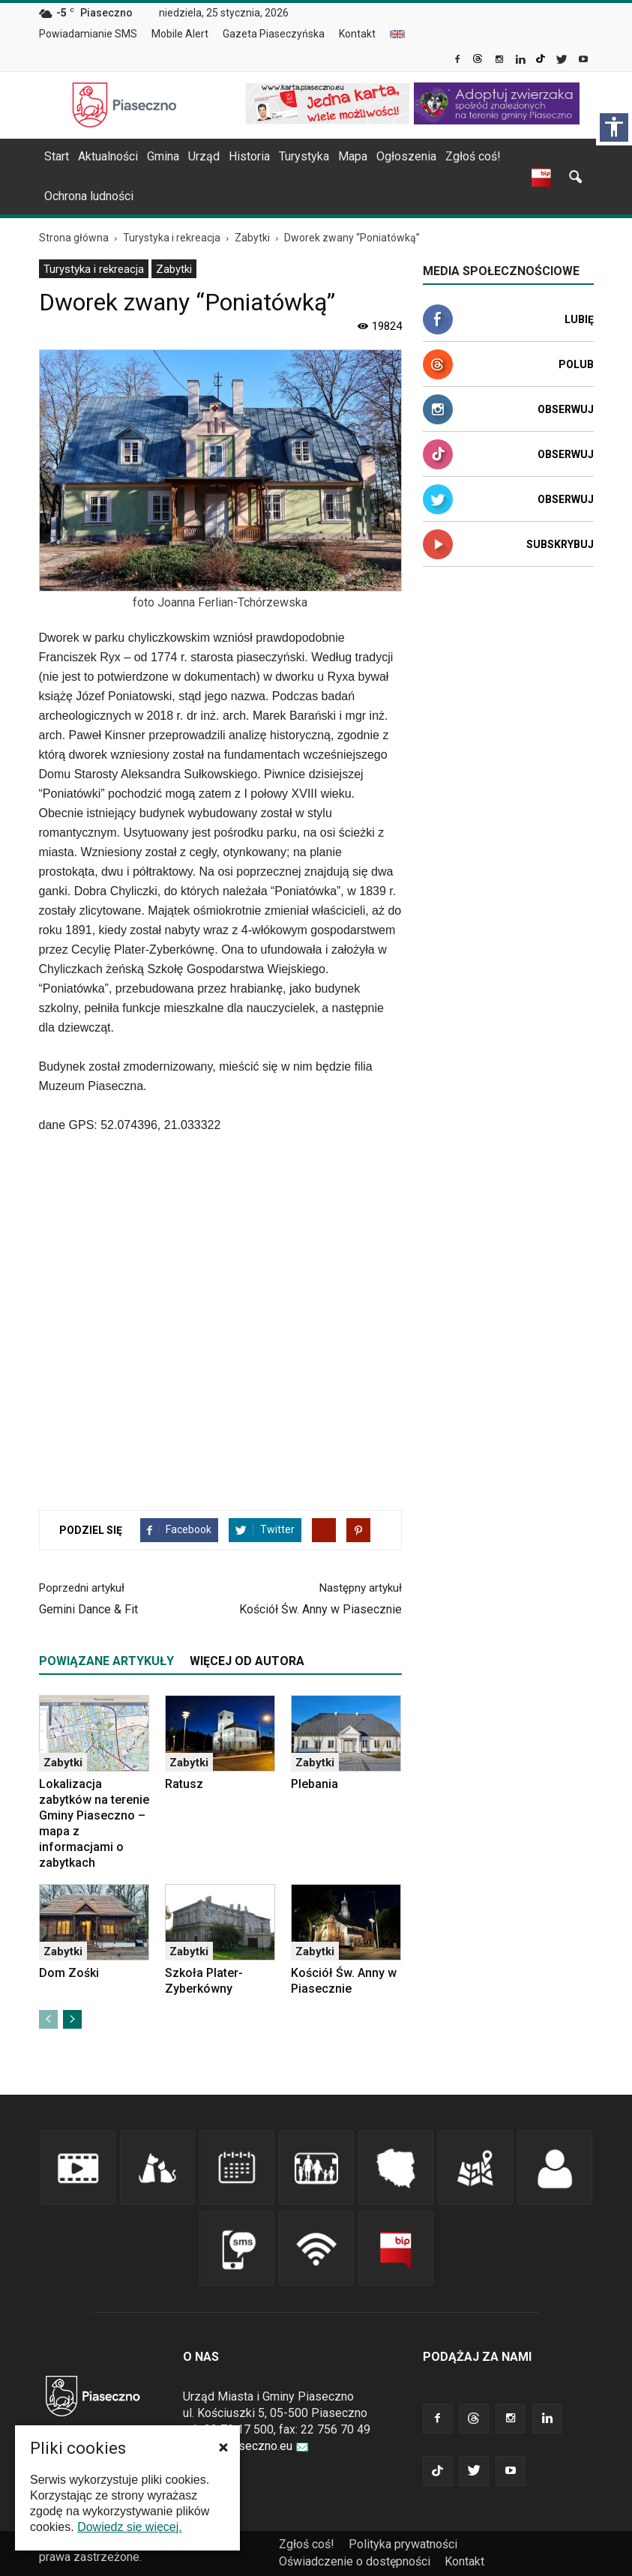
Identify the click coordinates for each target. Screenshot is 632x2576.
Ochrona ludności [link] (88, 196)
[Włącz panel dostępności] (614, 127)
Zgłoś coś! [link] (473, 156)
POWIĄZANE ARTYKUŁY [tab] (106, 1661)
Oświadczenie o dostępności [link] (354, 2561)
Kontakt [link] (357, 34)
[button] (223, 2447)
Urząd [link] (204, 156)
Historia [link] (249, 156)
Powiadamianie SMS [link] (88, 34)
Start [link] (56, 156)
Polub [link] (576, 364)
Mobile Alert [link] (179, 34)
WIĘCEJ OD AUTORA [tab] (247, 1661)
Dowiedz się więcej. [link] (129, 2527)
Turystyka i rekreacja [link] (93, 269)
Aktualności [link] (108, 156)
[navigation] (298, 157)
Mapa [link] (352, 156)
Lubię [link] (579, 319)
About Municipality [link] (397, 34)
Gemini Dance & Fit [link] (88, 1609)
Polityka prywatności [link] (403, 2544)
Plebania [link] (314, 1784)
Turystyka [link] (304, 156)
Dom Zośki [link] (69, 1973)
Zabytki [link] (174, 269)
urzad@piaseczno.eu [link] (246, 2446)
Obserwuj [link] (566, 409)
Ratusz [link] (184, 1784)
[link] (458, 60)
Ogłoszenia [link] (406, 156)
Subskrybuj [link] (560, 544)
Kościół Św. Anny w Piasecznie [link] (320, 1609)
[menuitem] (94, 34)
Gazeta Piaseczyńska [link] (274, 34)
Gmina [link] (163, 156)
